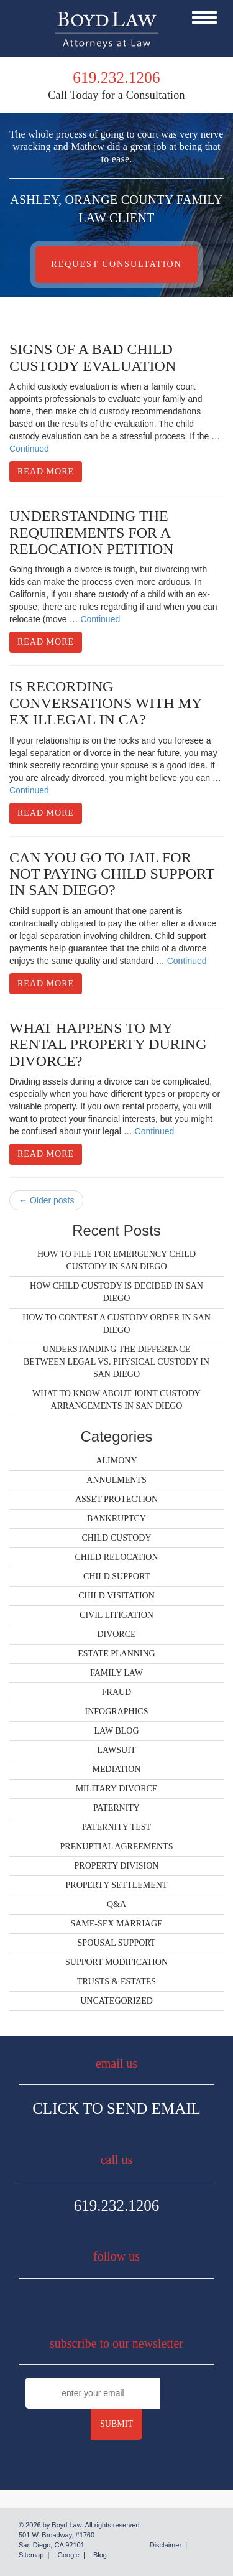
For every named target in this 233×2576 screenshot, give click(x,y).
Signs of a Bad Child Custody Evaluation (92, 357)
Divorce (116, 1634)
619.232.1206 (117, 2205)
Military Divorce (117, 1788)
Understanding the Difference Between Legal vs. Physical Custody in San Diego (116, 1362)
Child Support (116, 1576)
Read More (45, 471)
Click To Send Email (116, 2108)
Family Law (116, 1673)
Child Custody (116, 1537)
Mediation (117, 1769)
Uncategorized (116, 2000)
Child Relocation (116, 1557)
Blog (100, 2555)
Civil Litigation (116, 1615)
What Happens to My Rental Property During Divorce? (108, 1044)
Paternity (116, 1808)
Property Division (117, 1865)
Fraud (116, 1692)
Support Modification (116, 1962)
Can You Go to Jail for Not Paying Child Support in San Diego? (111, 873)
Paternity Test (116, 1827)
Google (68, 2555)
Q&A (116, 1904)
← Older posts (46, 1200)
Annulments (116, 1480)
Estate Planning (116, 1653)
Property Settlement (117, 1885)
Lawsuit (117, 1750)
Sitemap (31, 2555)
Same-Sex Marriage (116, 1923)
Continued (29, 449)
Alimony (116, 1460)
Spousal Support (117, 1943)
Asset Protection (116, 1499)
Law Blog (116, 1730)
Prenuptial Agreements (116, 1846)
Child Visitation (116, 1595)
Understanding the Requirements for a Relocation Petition (91, 532)
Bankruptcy (116, 1518)
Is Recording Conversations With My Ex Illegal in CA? (105, 702)
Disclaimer (165, 2545)
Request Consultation (116, 264)
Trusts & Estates (116, 1981)
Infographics (116, 1711)
